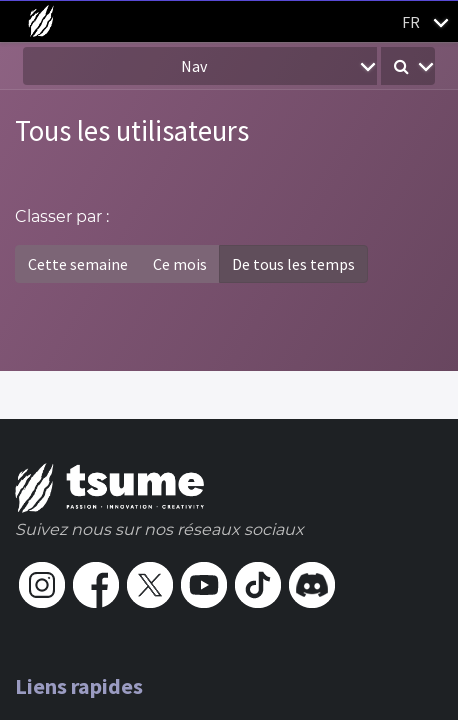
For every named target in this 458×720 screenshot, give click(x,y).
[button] (408, 66)
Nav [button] (194, 66)
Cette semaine (78, 264)
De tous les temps (293, 264)
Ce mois (180, 264)
